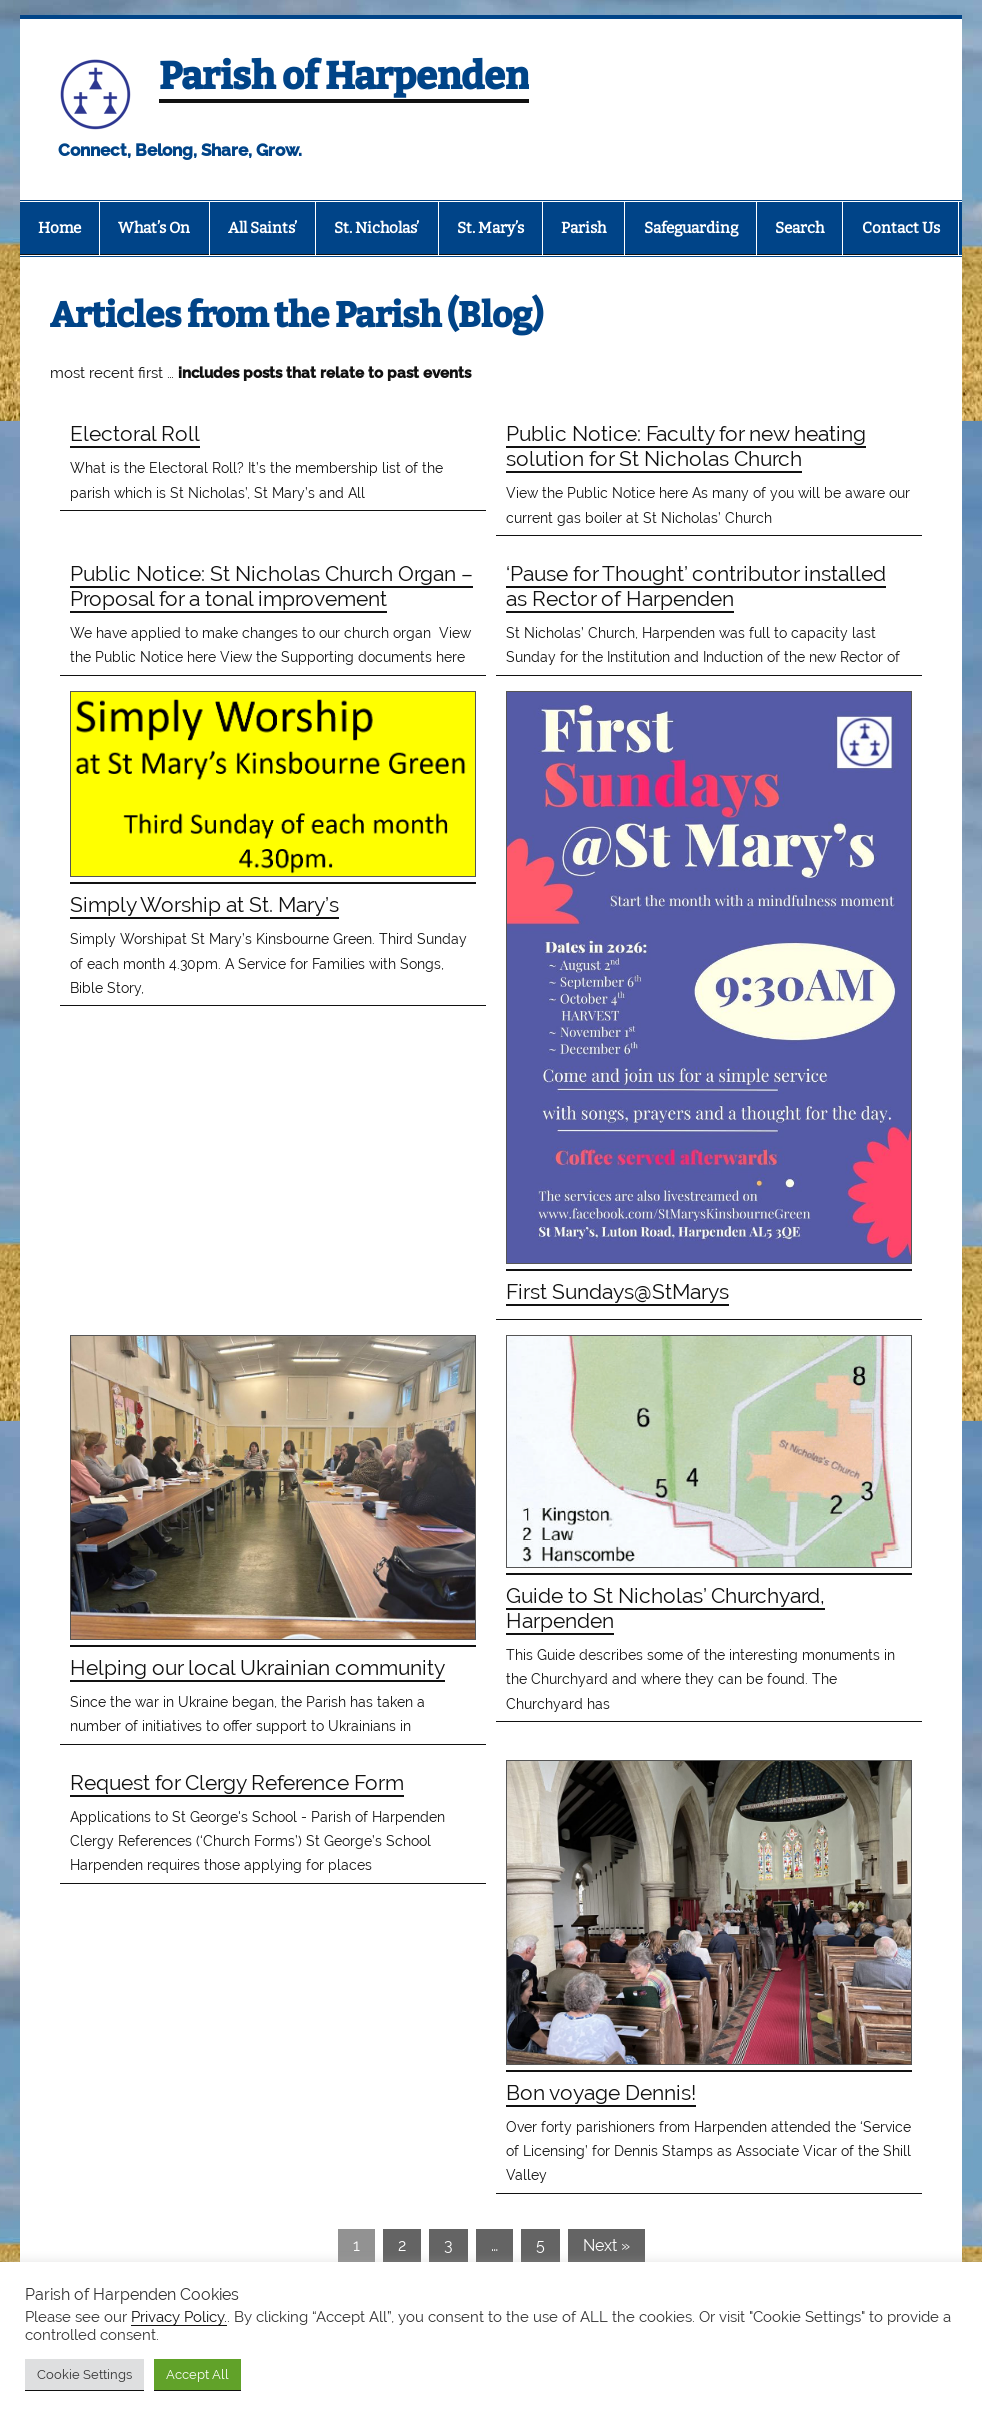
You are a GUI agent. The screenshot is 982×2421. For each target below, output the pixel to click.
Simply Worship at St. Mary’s (204, 904)
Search (799, 228)
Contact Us (901, 228)
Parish (583, 228)
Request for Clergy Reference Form (237, 1782)
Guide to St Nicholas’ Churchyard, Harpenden (665, 1608)
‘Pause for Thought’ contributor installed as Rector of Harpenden (696, 586)
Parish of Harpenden (344, 76)
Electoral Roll (135, 433)
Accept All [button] (197, 2374)
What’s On (154, 228)
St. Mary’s (490, 228)
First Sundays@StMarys (617, 1291)
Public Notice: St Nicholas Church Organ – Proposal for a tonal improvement (271, 586)
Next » (606, 2245)
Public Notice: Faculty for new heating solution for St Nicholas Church (686, 446)
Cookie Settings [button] (84, 2374)
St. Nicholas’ (376, 228)
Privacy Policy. (179, 2316)
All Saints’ (262, 228)
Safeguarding (691, 228)
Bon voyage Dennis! (601, 2092)
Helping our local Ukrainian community (257, 1667)
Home (59, 228)
